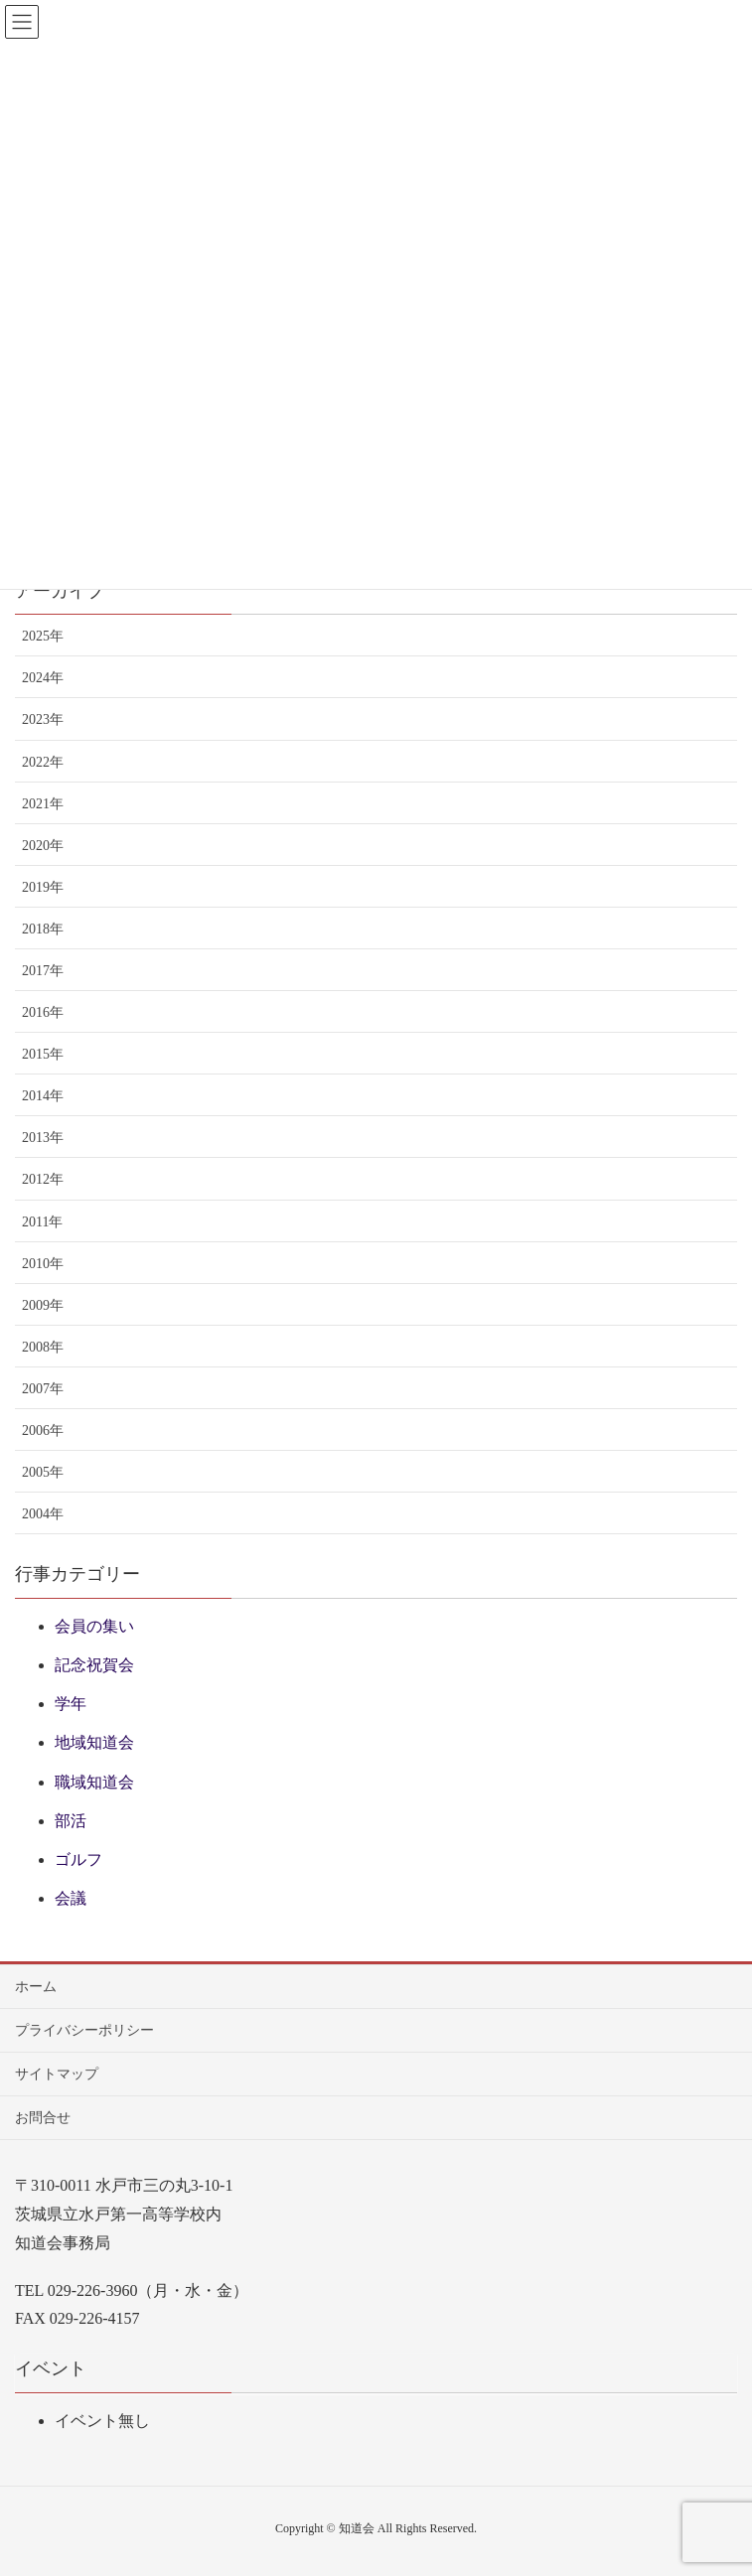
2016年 (43, 1012)
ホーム (36, 1986)
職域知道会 (94, 1782)
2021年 (43, 803)
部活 (70, 1820)
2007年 (43, 1388)
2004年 (43, 1513)
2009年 (43, 1305)
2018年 (43, 929)
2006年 (43, 1430)
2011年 (42, 1222)
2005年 (43, 1472)
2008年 (43, 1347)
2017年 (43, 970)
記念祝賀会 (94, 1664)
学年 (70, 1703)
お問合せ (43, 2117)
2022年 (43, 762)
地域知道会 (94, 1742)
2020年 (43, 845)
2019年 (43, 887)
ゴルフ (78, 1859)
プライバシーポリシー (84, 2030)
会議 (70, 1898)
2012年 (43, 1179)
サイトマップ (56, 2074)
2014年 (43, 1095)
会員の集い (94, 1626)
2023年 (43, 719)
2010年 (43, 1263)
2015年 (43, 1054)
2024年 (43, 677)
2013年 (43, 1137)
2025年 (43, 636)
